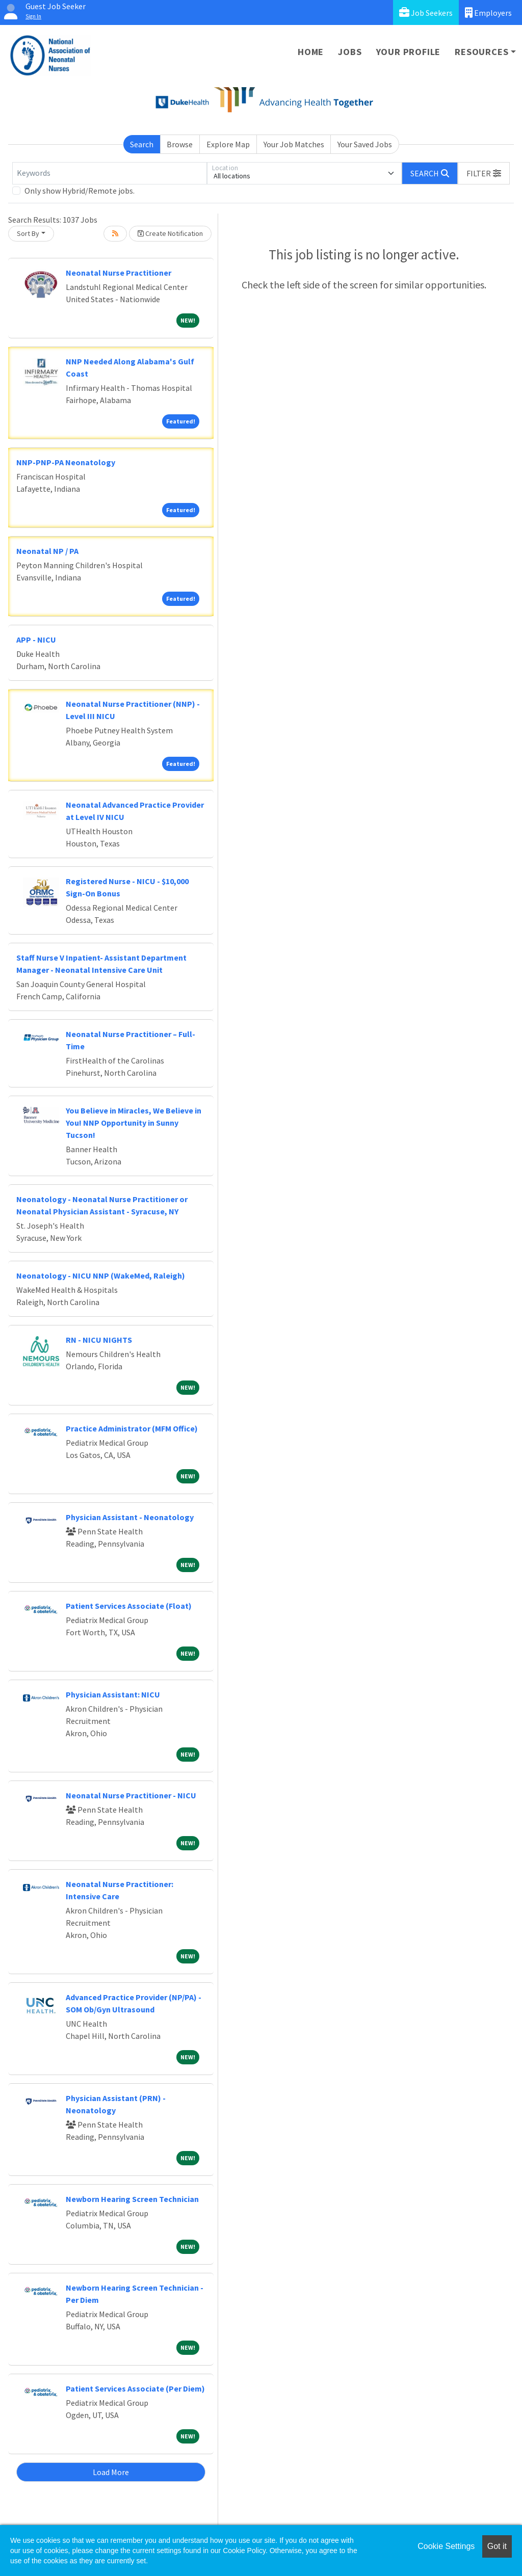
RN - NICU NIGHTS (99, 1340)
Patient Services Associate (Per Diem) (135, 2388)
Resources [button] (481, 52)
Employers (488, 12)
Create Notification (170, 233)
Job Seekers (426, 12)
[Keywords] (109, 173)
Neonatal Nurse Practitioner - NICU (131, 1795)
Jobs (349, 52)
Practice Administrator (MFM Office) (132, 1428)
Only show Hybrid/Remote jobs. (79, 190)
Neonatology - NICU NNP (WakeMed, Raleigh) (100, 1275)
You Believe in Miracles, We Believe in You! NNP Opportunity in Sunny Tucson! (133, 1122)
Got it (497, 2546)
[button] (484, 173)
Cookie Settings (446, 2546)
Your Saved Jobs (364, 144)
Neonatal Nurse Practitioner (118, 273)
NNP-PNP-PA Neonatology (65, 462)
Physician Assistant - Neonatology (130, 1517)
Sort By (28, 233)
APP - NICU (36, 639)
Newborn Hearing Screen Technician (132, 2199)
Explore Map (228, 144)
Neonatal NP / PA (47, 551)
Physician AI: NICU (113, 1694)
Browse (180, 144)
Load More (111, 2472)
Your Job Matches (294, 144)
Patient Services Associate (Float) (129, 1606)
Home (311, 52)
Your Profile (408, 52)
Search (141, 144)
